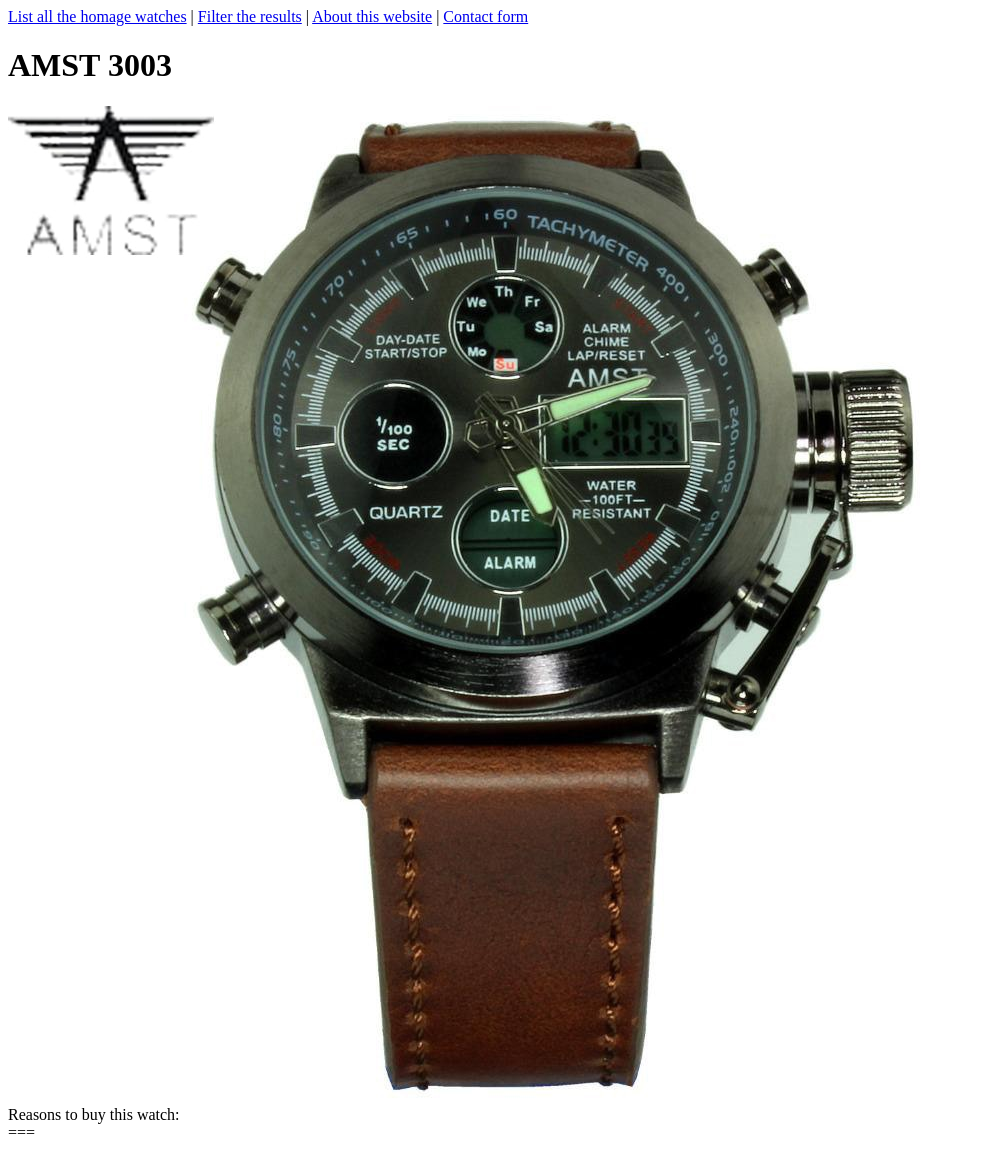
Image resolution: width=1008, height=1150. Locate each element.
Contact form (485, 16)
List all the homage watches (97, 16)
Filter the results (250, 16)
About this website (372, 16)
